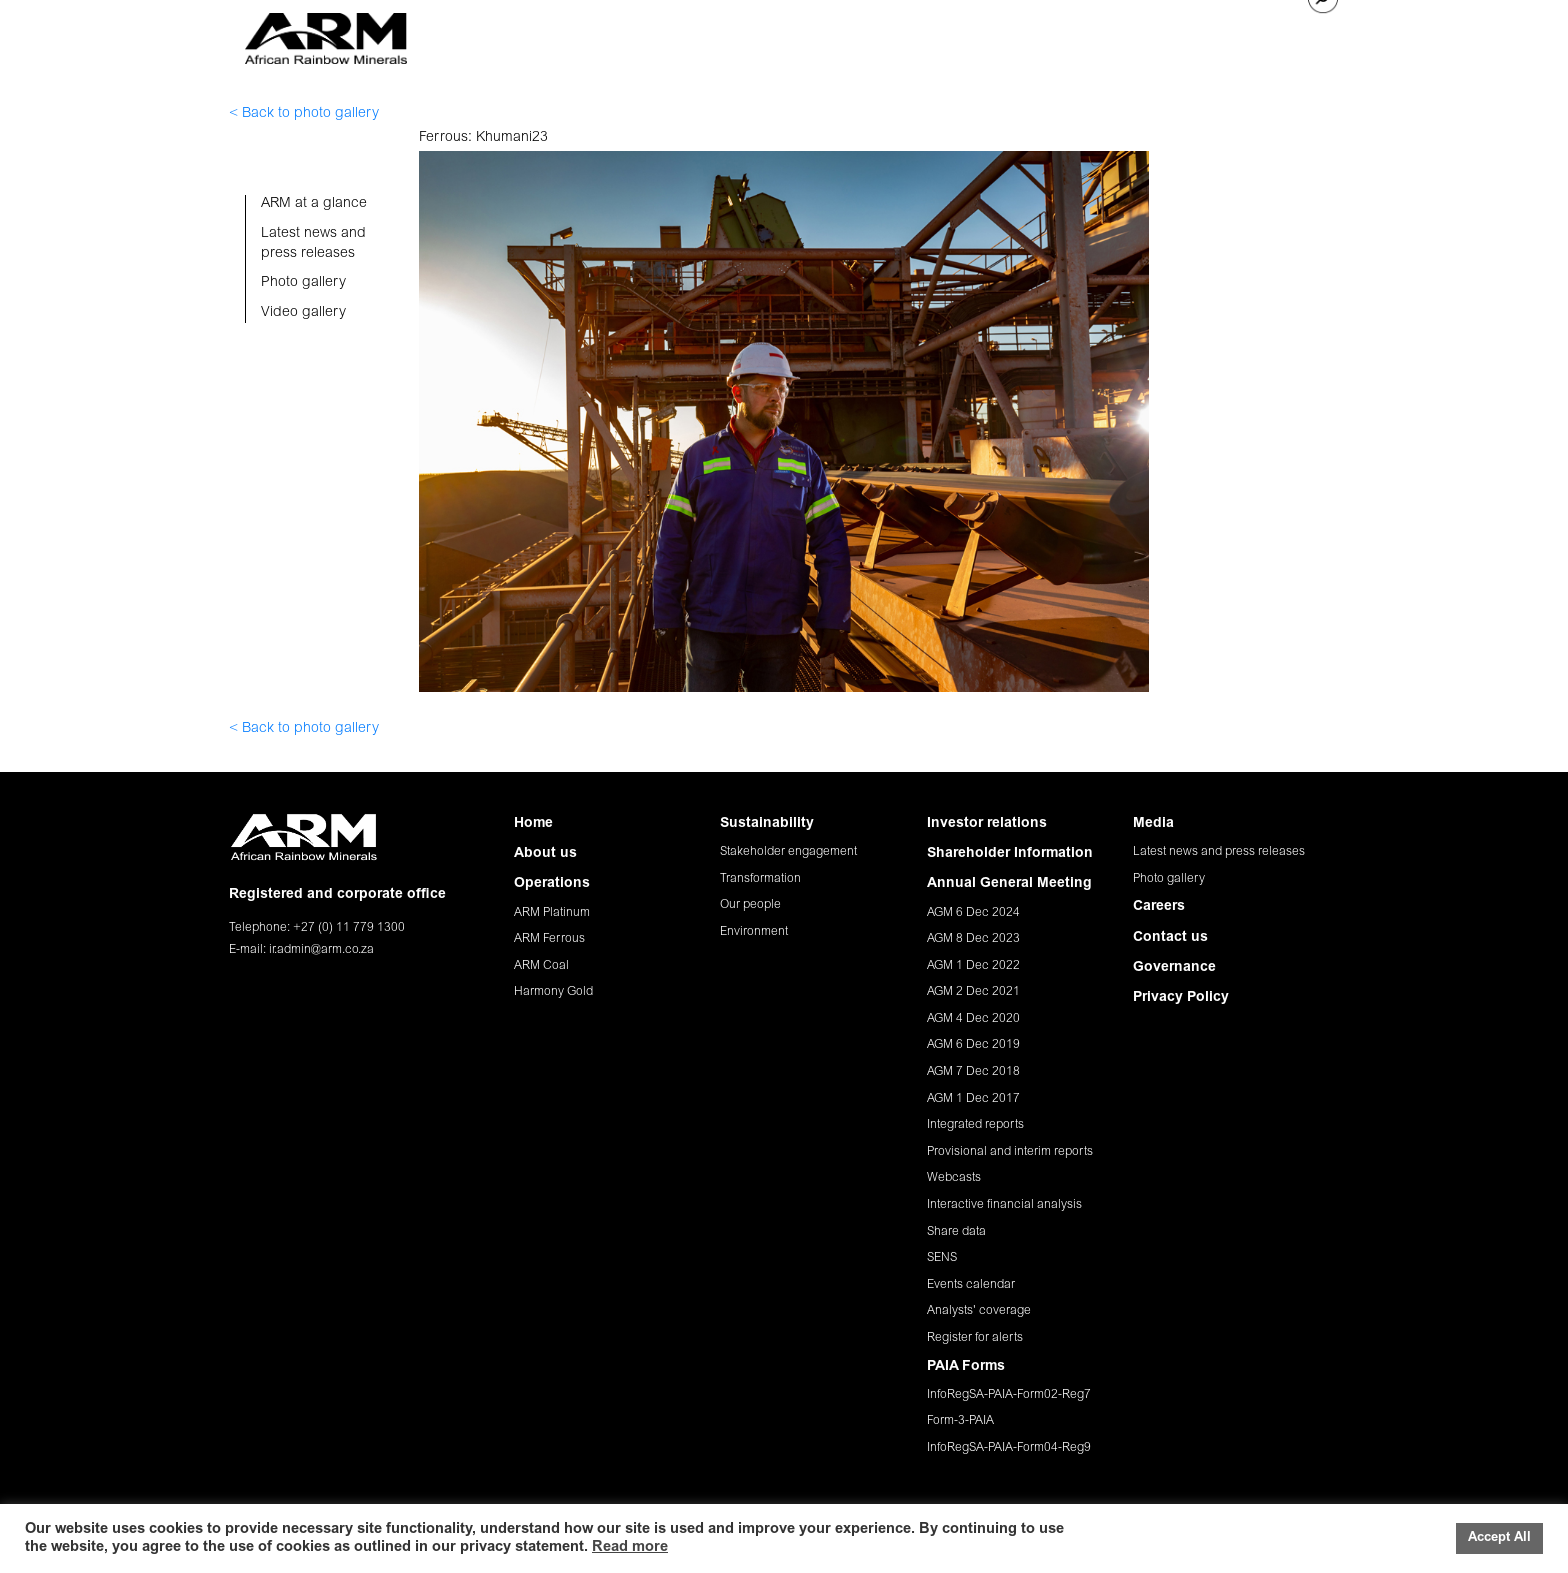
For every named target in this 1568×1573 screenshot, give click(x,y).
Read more (630, 1547)
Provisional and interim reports (1010, 1152)
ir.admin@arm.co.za (321, 950)
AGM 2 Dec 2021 (973, 992)
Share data (956, 1232)
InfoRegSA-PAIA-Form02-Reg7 (1009, 1395)
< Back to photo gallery (304, 114)
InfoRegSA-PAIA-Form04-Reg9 (1009, 1448)
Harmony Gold (553, 992)
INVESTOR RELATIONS (973, 35)
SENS (942, 1258)
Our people (750, 905)
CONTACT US (1246, 35)
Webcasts (954, 1178)
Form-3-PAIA (960, 1421)
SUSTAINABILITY (828, 35)
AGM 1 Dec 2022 (973, 966)
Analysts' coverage (979, 1311)
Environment (754, 932)
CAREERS (1155, 35)
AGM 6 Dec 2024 (973, 913)
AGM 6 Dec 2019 (973, 1045)
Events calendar (971, 1285)
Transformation (760, 879)
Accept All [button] (1499, 1538)
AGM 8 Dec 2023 (973, 939)
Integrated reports (975, 1125)
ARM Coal (541, 966)
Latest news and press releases (1219, 852)
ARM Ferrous (549, 939)
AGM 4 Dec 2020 (973, 1019)
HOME (547, 35)
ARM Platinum (552, 913)
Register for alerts (975, 1338)
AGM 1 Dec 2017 (973, 1099)
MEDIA (1085, 35)
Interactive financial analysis (1004, 1205)
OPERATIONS (714, 35)
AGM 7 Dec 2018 (973, 1072)
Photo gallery (1169, 879)
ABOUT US (619, 35)
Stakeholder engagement (788, 852)
